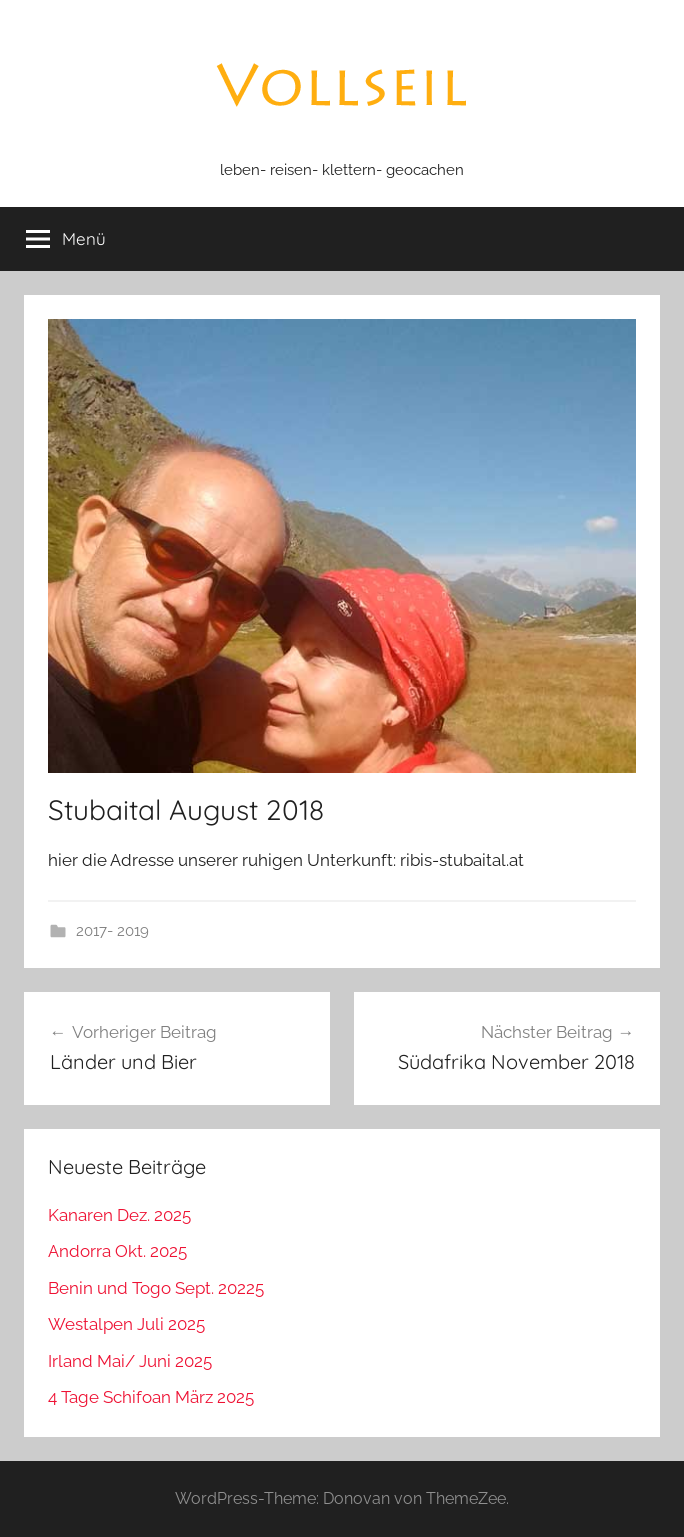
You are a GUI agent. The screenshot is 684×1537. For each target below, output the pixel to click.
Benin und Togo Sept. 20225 (156, 1288)
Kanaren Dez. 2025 (119, 1215)
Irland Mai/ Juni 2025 (130, 1361)
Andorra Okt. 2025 (117, 1251)
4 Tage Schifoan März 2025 (151, 1397)
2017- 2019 (112, 931)
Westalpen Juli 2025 (126, 1324)
